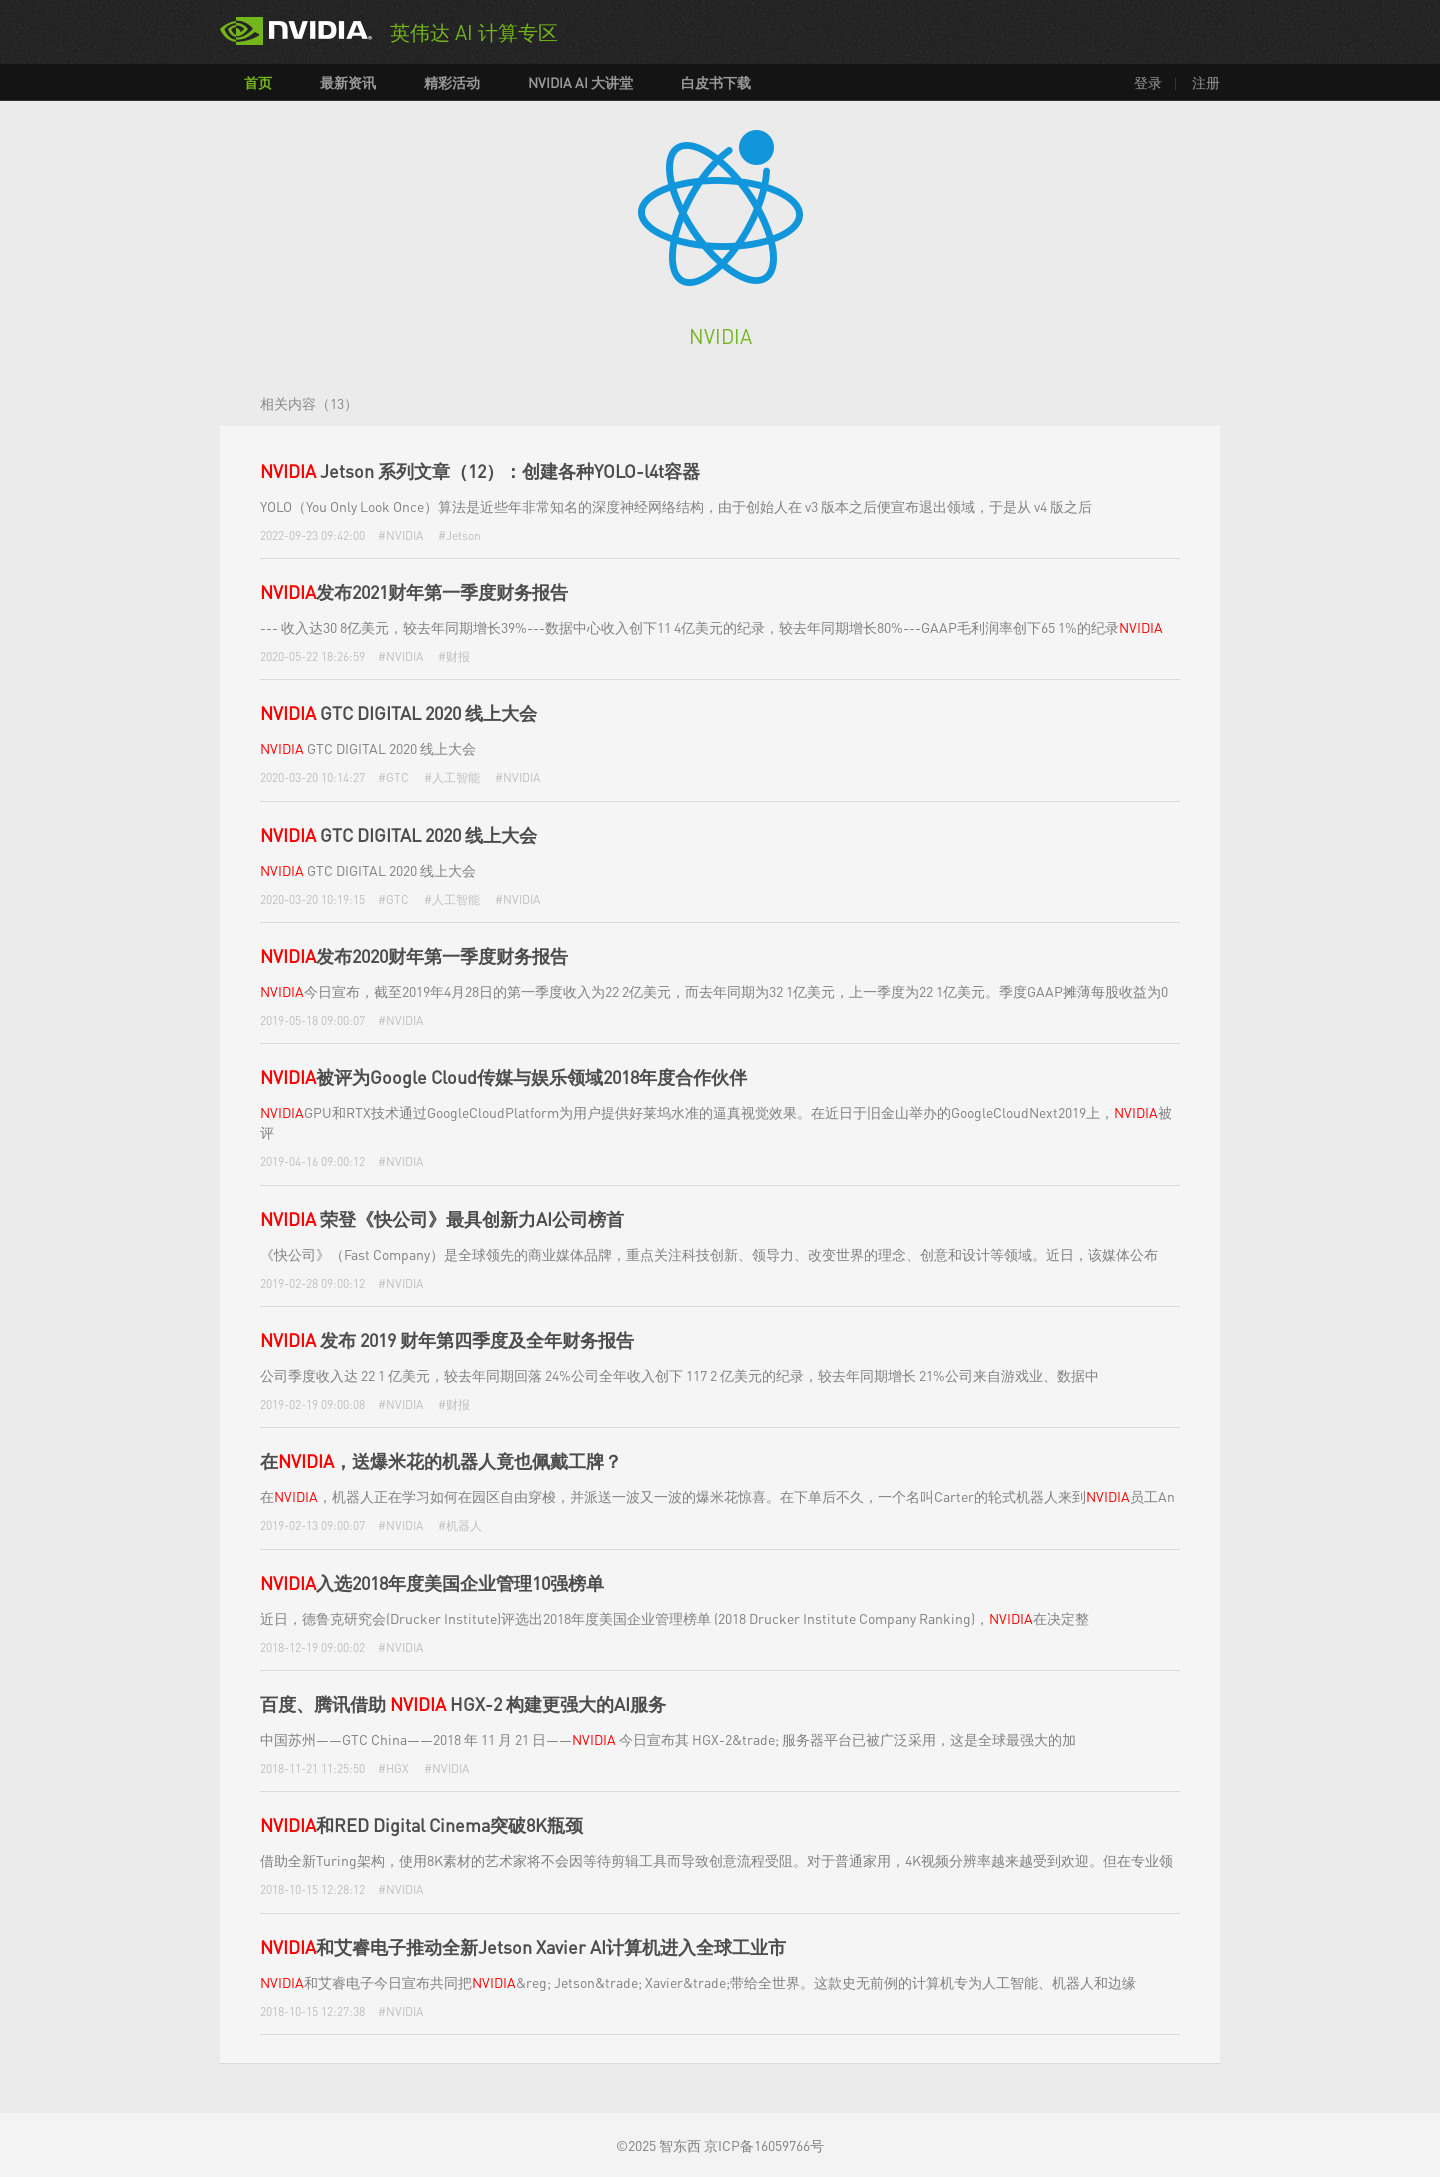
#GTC (393, 777)
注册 (1206, 82)
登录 (1148, 82)
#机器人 (460, 1525)
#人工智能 (452, 777)
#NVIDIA (400, 535)
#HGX (393, 1768)
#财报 (454, 656)
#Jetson (459, 535)
